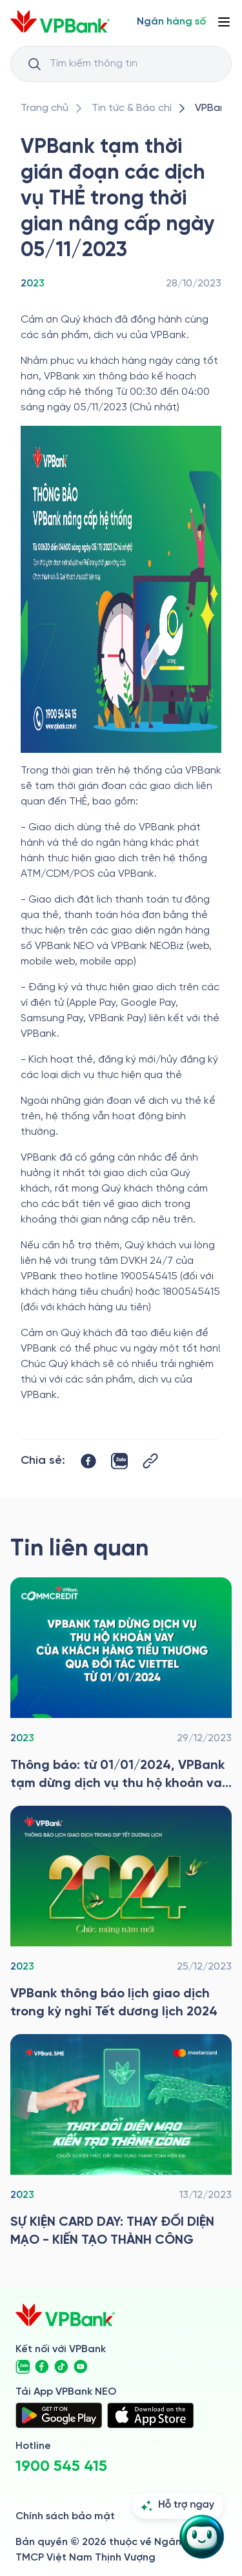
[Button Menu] (224, 22)
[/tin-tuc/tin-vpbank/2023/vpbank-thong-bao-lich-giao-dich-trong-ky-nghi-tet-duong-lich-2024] (121, 1913)
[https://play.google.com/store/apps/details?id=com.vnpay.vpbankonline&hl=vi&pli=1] (58, 2415)
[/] (60, 21)
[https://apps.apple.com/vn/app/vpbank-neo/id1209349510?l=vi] (150, 2415)
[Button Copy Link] (150, 1461)
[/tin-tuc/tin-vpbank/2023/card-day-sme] (121, 2142)
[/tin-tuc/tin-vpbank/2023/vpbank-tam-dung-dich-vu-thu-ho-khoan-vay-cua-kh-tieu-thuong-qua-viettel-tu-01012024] (121, 1685)
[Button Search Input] (34, 64)
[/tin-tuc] (132, 108)
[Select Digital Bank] (171, 22)
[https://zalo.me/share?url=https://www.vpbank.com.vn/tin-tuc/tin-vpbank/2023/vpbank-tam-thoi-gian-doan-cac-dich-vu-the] (119, 1461)
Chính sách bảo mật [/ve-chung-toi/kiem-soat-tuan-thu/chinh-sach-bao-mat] (65, 2516)
